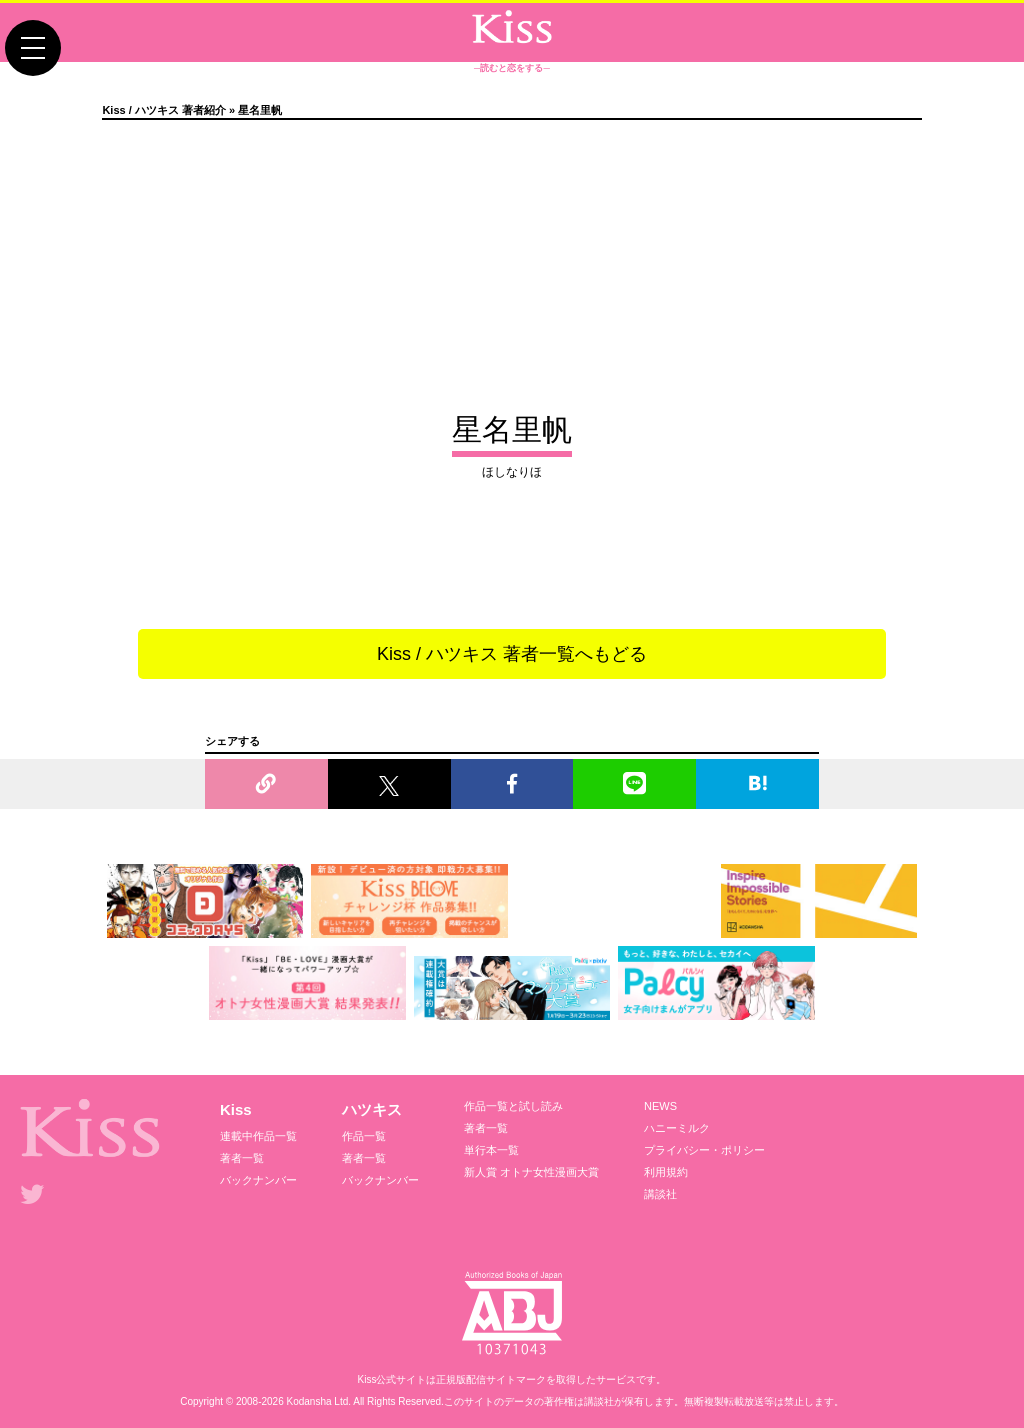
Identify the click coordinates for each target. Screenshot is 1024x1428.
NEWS (660, 1106)
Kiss (236, 1109)
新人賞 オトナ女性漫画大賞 (531, 1172)
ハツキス (372, 1109)
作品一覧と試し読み (513, 1106)
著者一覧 (242, 1158)
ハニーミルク (677, 1128)
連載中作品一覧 (258, 1136)
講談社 (660, 1194)
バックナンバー (258, 1180)
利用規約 (666, 1172)
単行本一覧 (491, 1150)
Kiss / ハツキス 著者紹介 (163, 110)
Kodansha (309, 1401)
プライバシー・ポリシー (704, 1150)
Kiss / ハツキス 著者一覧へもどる (512, 654)
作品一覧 (364, 1136)
